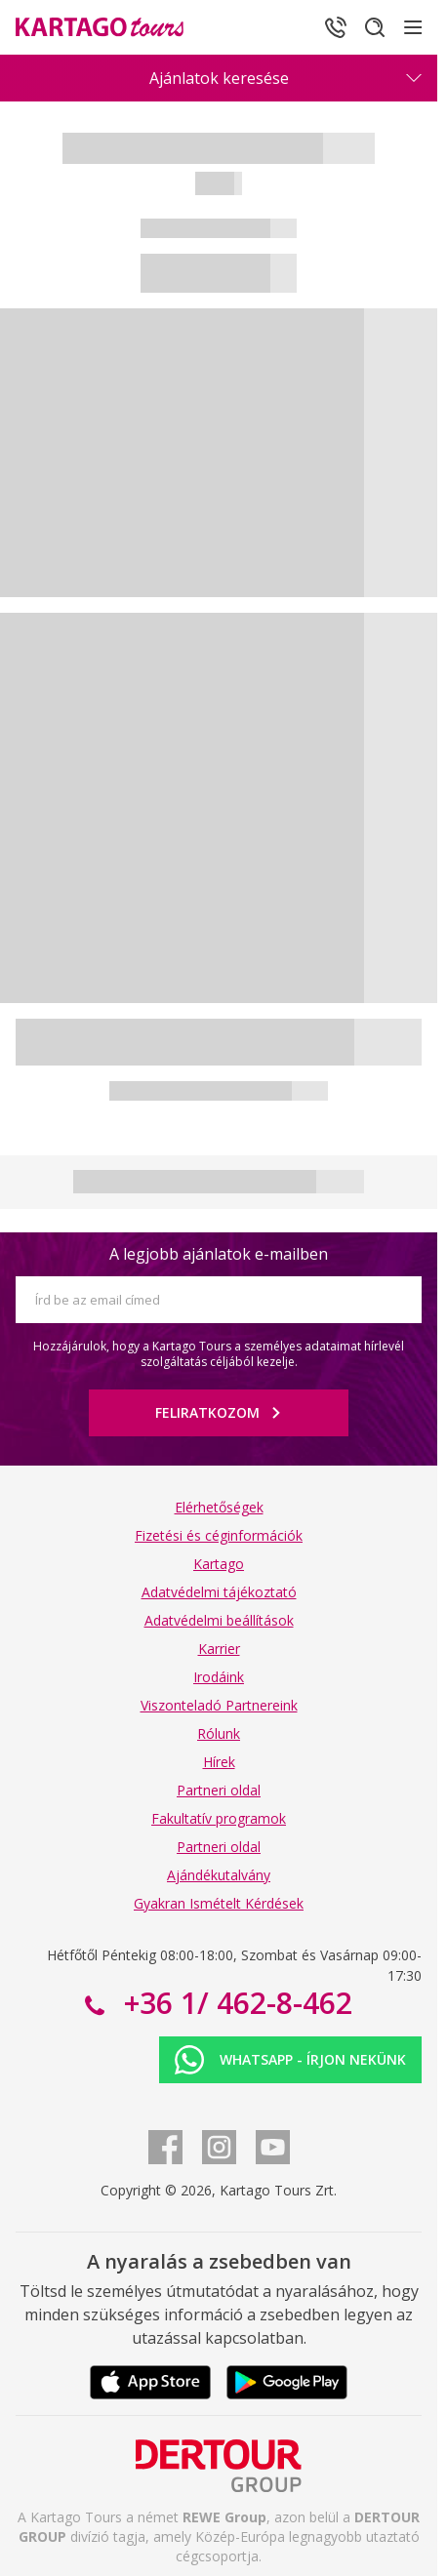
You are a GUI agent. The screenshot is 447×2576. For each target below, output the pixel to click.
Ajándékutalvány (218, 1875)
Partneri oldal (219, 1790)
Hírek (219, 1761)
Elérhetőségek (219, 1507)
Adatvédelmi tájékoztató (219, 1592)
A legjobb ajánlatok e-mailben (218, 1254)
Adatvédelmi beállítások (219, 1620)
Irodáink (218, 1677)
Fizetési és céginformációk (219, 1535)
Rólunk (218, 1733)
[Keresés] (374, 27)
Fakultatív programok (218, 1818)
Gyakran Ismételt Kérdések (219, 1903)
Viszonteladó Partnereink (219, 1705)
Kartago (218, 1563)
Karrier (219, 1648)
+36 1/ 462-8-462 (234, 2003)
